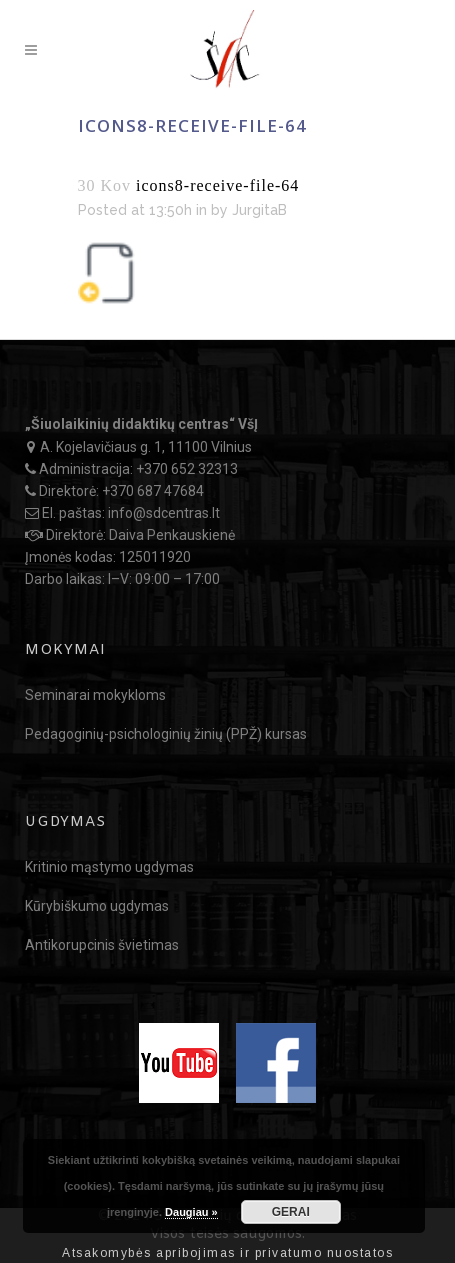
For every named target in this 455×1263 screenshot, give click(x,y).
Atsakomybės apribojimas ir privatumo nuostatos (227, 1253)
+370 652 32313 (187, 469)
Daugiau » (191, 1212)
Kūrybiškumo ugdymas (97, 906)
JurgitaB (259, 210)
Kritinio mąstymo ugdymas (109, 867)
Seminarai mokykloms (95, 695)
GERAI (291, 1212)
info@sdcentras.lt (164, 513)
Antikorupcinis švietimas (102, 945)
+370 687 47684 (153, 491)
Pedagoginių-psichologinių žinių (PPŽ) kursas (166, 734)
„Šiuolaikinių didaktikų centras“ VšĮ (141, 424)
